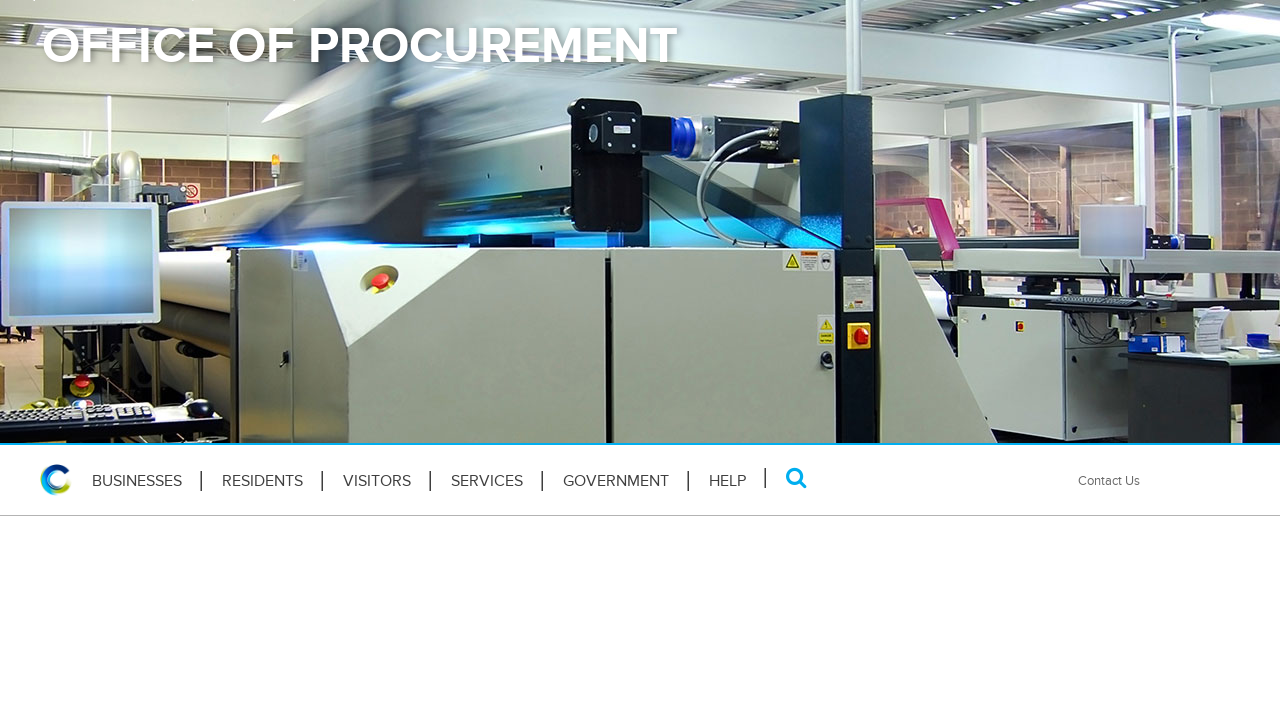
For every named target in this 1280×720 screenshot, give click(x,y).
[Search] (796, 477)
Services (487, 481)
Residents (262, 481)
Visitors (377, 481)
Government (616, 481)
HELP (727, 481)
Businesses (137, 481)
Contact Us (1109, 480)
